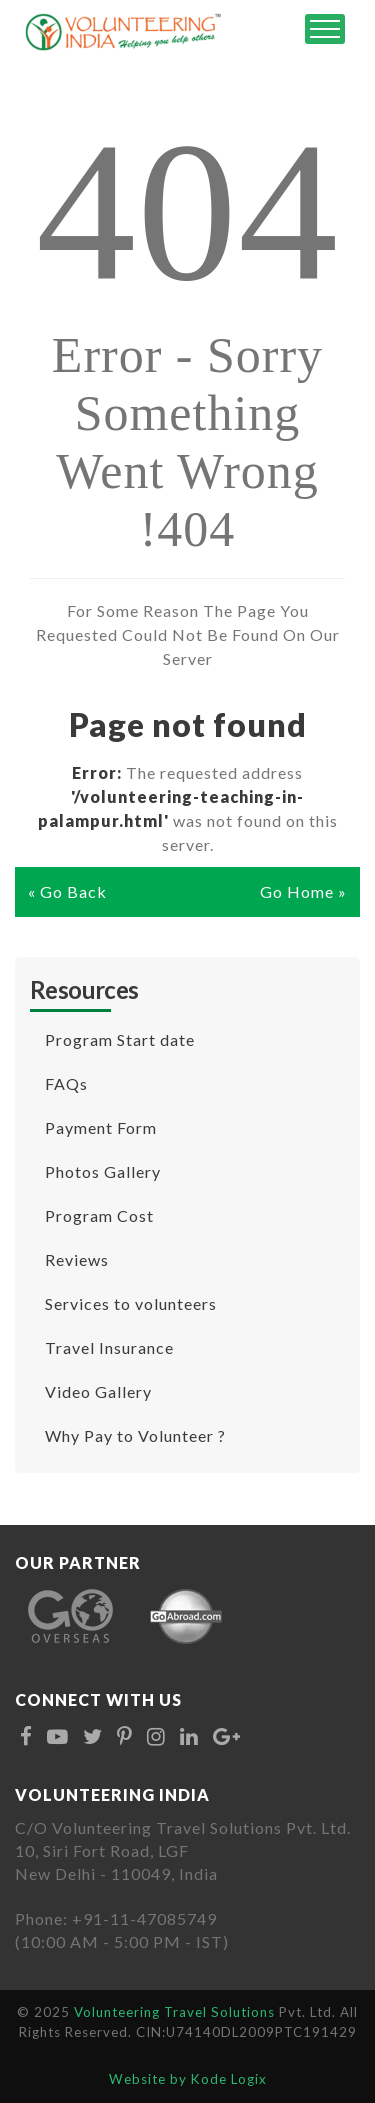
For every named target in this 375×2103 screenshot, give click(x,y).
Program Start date (120, 1039)
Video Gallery (98, 1391)
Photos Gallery (103, 1171)
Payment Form (101, 1127)
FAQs (66, 1083)
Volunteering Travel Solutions (176, 2012)
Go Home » (303, 891)
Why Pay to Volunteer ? (135, 1435)
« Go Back (67, 891)
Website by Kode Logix (188, 2079)
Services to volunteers (131, 1303)
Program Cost (99, 1215)
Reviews (77, 1259)
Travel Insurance (109, 1347)
